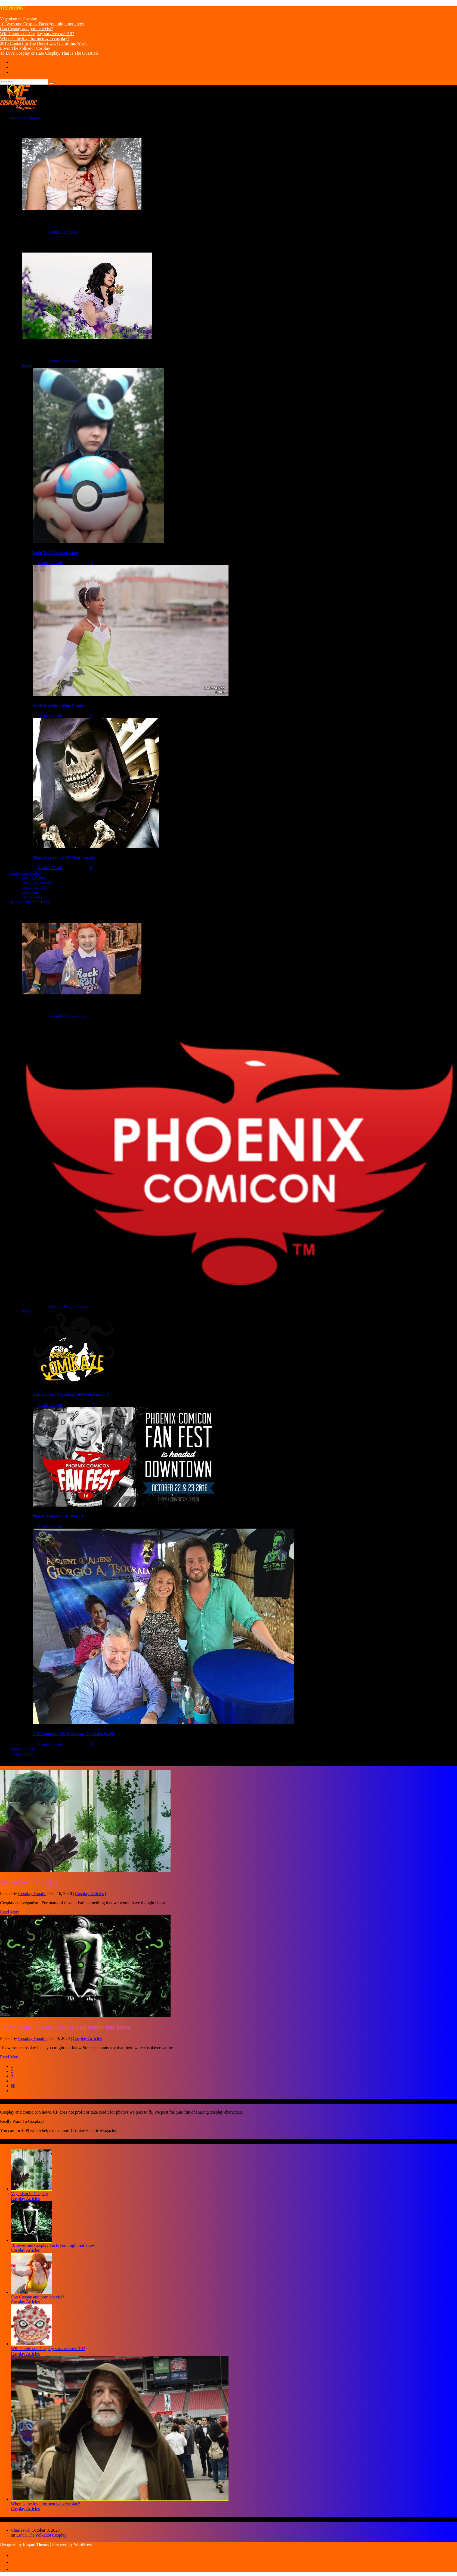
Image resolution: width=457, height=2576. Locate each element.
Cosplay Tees (32, 897)
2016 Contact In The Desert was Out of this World (44, 43)
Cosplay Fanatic (50, 563)
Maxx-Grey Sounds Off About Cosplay (64, 857)
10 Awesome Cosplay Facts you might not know (42, 23)
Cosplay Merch (22, 1754)
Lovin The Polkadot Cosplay (25, 48)
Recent (27, 366)
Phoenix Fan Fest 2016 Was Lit (58, 1516)
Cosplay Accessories (37, 883)
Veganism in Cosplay (18, 19)
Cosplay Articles (34, 878)
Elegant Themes (36, 2545)
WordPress (83, 2545)
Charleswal (20, 2530)
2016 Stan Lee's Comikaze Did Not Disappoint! (71, 1394)
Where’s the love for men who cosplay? (34, 38)
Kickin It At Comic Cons (68, 1016)
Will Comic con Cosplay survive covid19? (37, 33)
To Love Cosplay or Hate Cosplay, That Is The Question (49, 53)
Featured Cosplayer (62, 232)
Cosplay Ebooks (34, 887)
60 (13, 2085)
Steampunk (30, 892)
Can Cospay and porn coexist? (26, 28)
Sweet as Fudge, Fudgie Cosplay (59, 705)
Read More (10, 1912)
